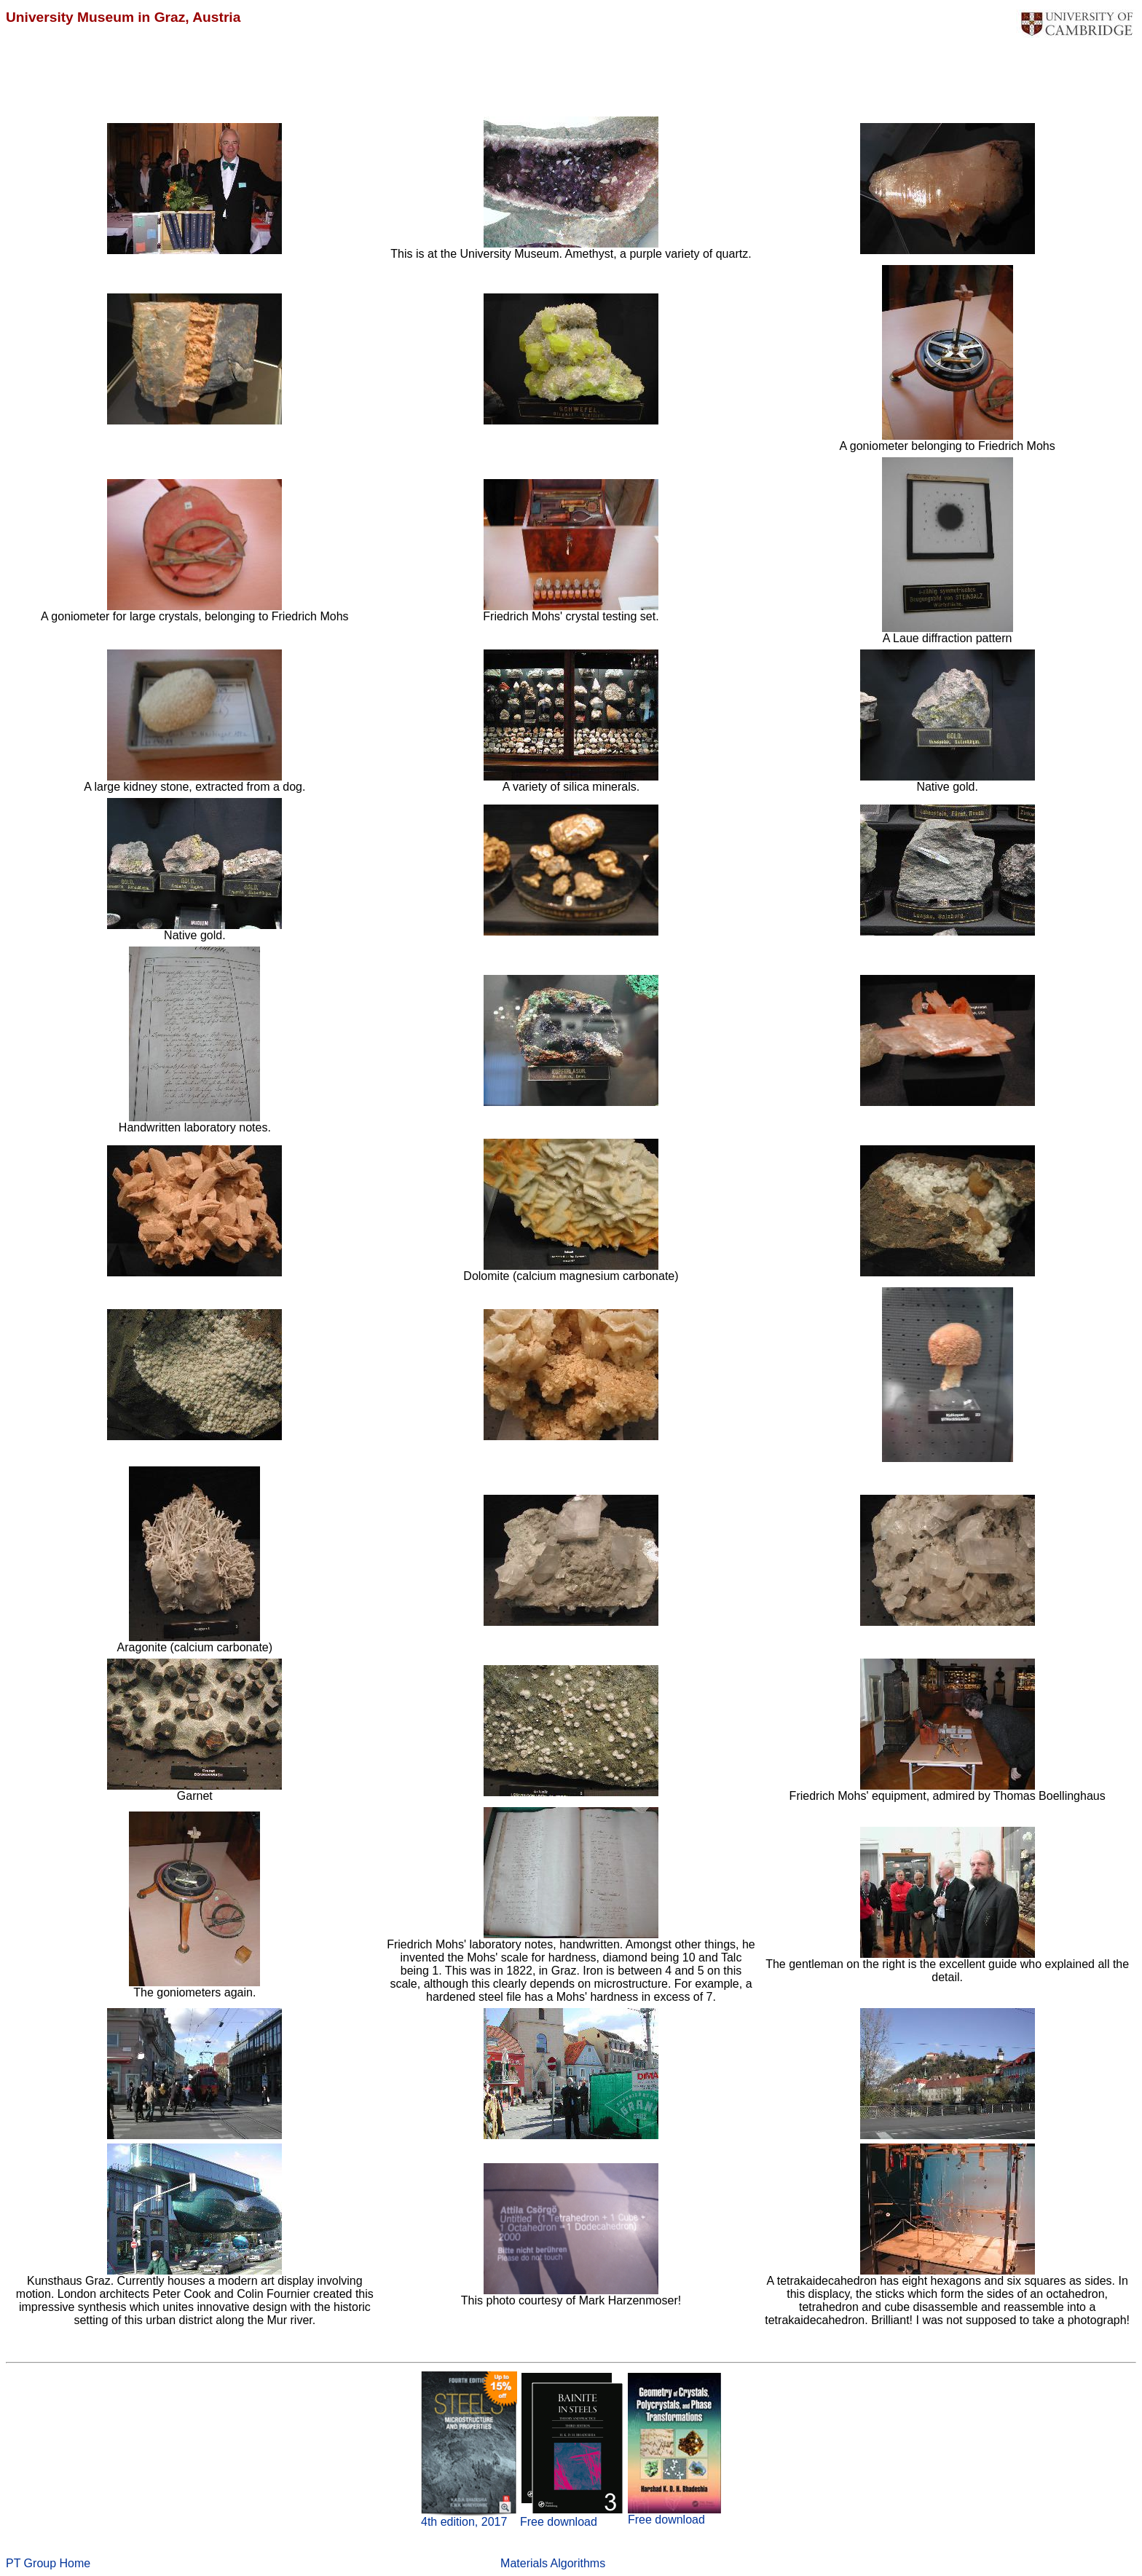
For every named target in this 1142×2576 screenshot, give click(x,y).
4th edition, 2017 (464, 2522)
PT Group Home (48, 2563)
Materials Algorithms (552, 2563)
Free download (558, 2522)
